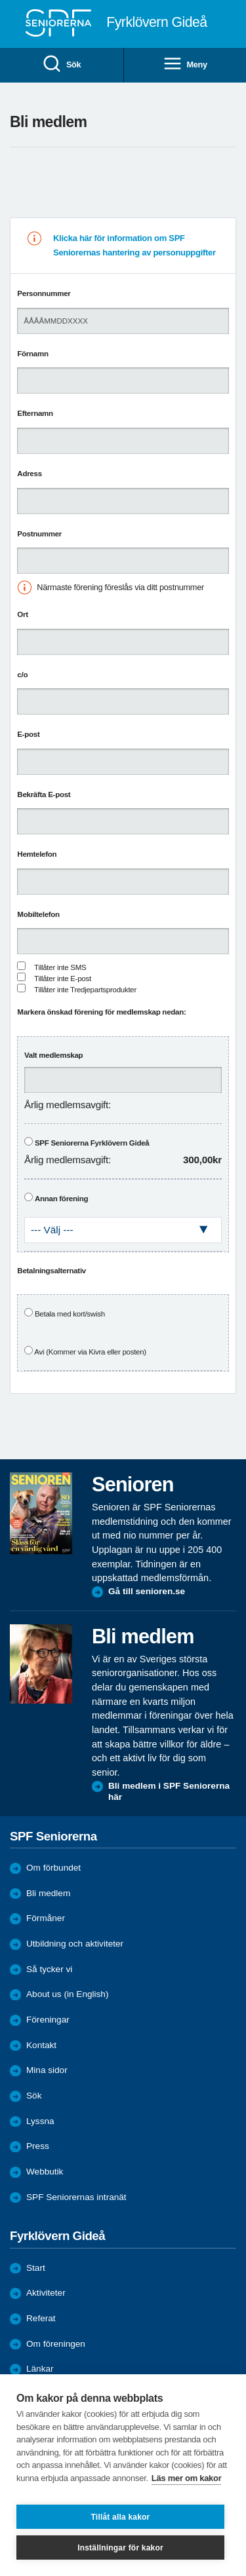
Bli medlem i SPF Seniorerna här (169, 1791)
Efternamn (35, 413)
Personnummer (43, 293)
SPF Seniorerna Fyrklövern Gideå (92, 1143)
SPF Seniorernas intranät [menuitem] (76, 2197)
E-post (28, 734)
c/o (22, 675)
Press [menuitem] (37, 2146)
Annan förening (61, 1199)
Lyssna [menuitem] (40, 2121)
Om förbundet (53, 1868)
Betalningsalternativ (51, 1271)
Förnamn (32, 354)
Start (35, 2268)
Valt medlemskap (53, 1055)
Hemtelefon (36, 854)
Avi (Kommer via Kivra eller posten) (90, 1352)
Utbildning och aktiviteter (74, 1944)
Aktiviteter (46, 2293)
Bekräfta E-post (43, 794)
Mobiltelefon (38, 914)
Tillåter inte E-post (62, 978)
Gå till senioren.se (146, 1591)
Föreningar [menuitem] (48, 2020)
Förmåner (45, 1918)
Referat (41, 2318)
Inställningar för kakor (120, 2547)
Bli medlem (48, 1893)
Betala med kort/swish (70, 1314)
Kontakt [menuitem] (41, 2045)
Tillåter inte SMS (60, 967)
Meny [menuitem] (185, 64)
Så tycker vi (49, 1969)
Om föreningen (55, 2344)
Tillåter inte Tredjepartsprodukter (85, 990)
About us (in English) (67, 1994)
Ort (22, 614)
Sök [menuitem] (61, 64)
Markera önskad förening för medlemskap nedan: (101, 1012)
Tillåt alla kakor (120, 2517)
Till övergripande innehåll (0, 0)
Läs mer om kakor (187, 2478)
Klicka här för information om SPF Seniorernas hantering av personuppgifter (134, 245)
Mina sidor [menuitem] (47, 2070)
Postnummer (39, 534)
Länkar (40, 2369)
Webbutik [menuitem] (44, 2171)
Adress (29, 473)
